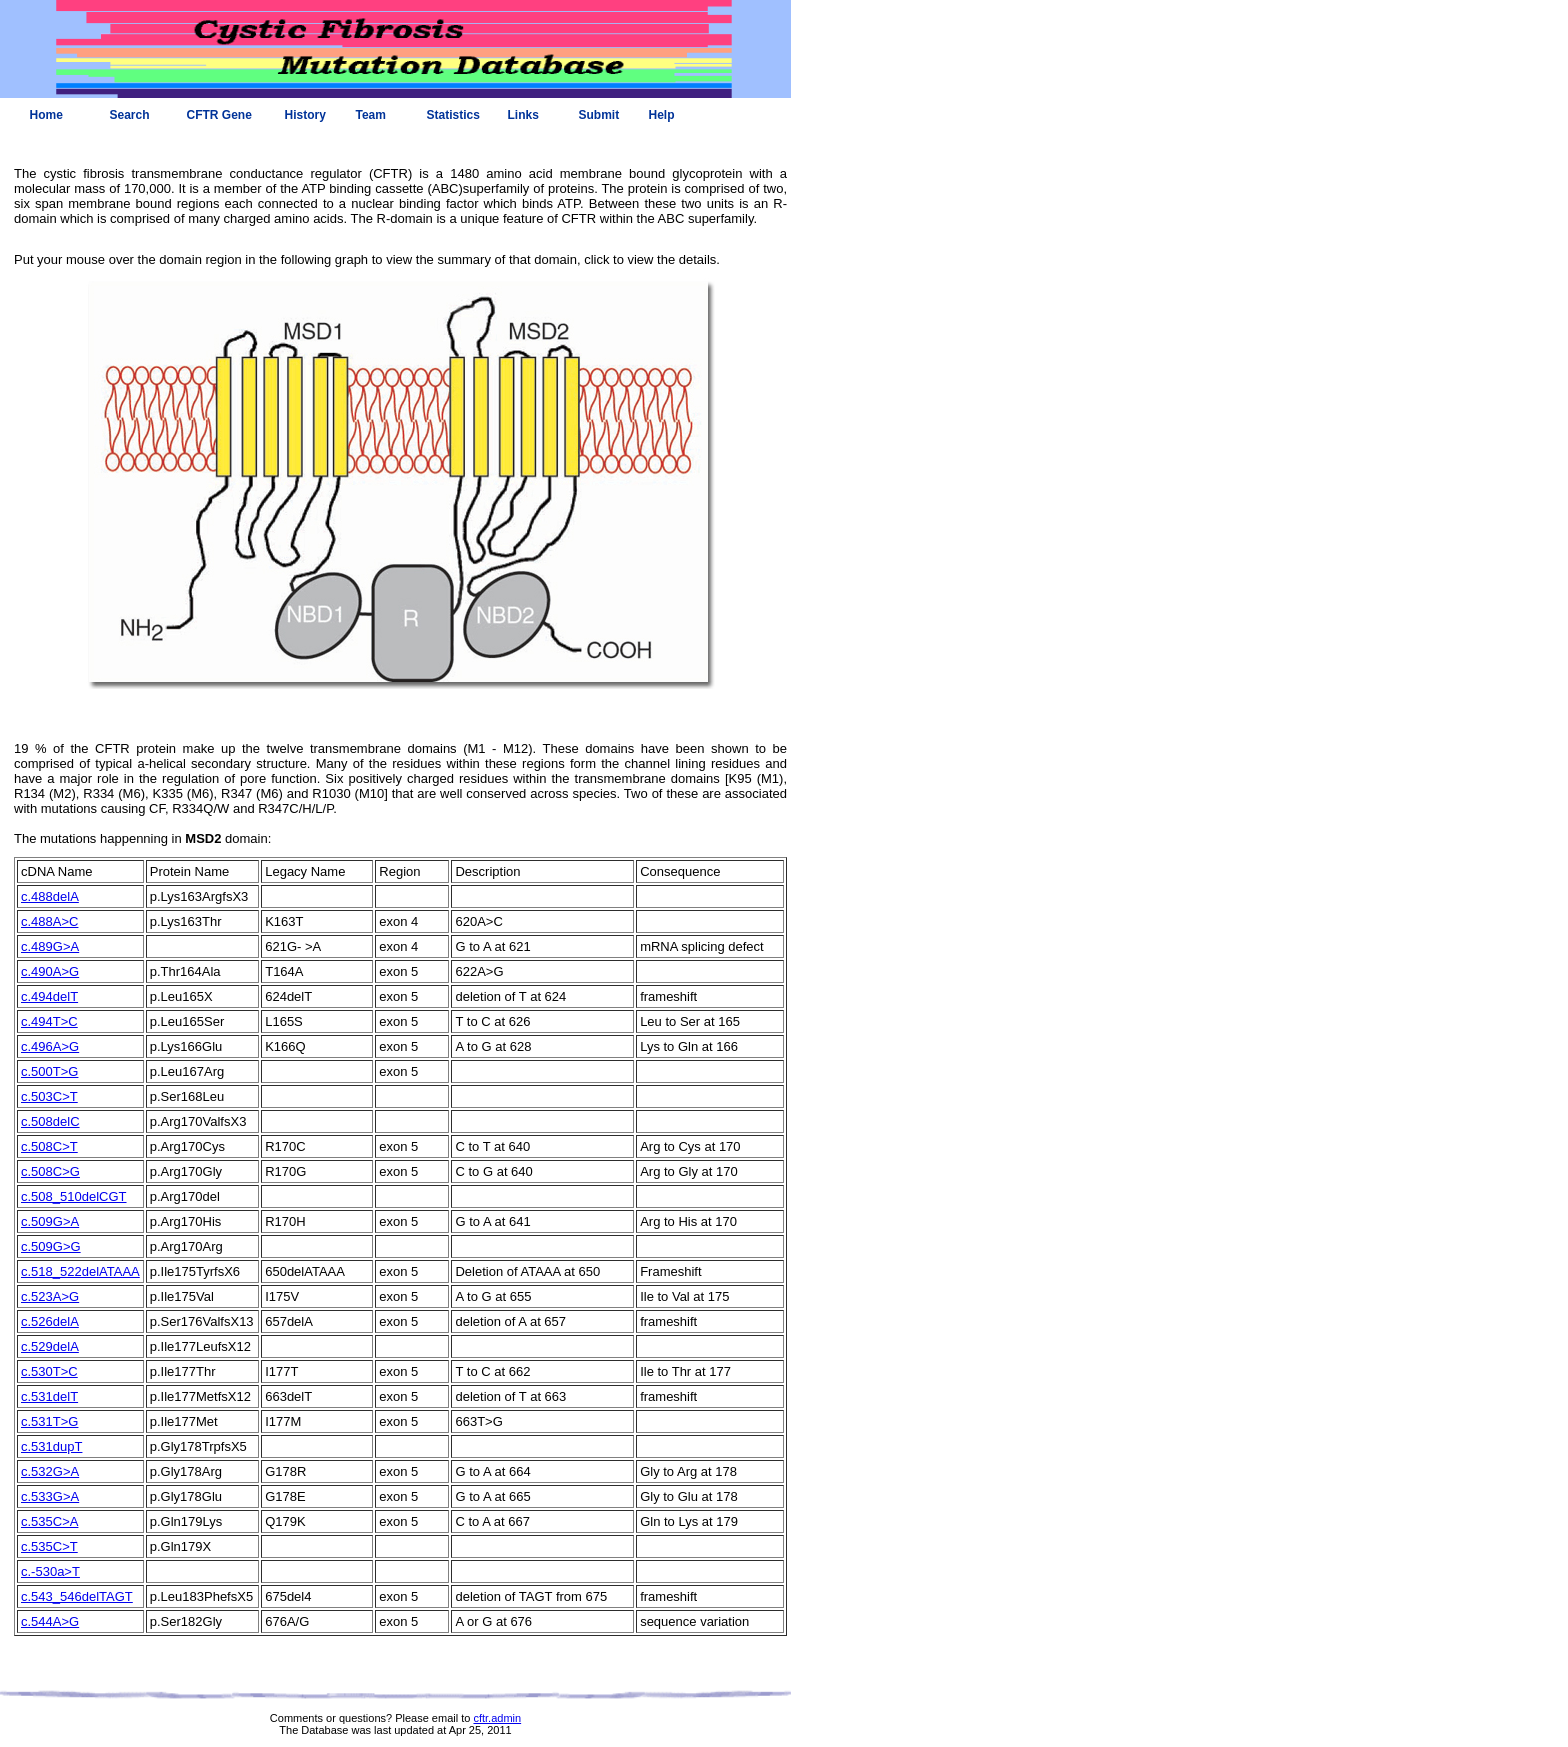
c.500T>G (49, 1071)
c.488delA (50, 896)
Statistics (453, 115)
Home (46, 115)
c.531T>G (49, 1421)
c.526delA (50, 1321)
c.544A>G (50, 1621)
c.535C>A (49, 1521)
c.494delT (49, 996)
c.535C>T (49, 1546)
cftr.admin (497, 1718)
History (305, 115)
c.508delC (50, 1121)
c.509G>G (51, 1246)
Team (371, 115)
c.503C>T (49, 1096)
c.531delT (49, 1396)
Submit (599, 115)
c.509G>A (50, 1221)
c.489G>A (50, 946)
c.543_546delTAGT (77, 1596)
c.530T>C (49, 1371)
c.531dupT (51, 1446)
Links (523, 115)
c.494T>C (49, 1021)
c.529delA (50, 1346)
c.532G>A (50, 1471)
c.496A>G (50, 1046)
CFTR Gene (219, 115)
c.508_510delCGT (74, 1196)
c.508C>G (50, 1171)
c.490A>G (50, 971)
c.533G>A (50, 1496)
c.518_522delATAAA (80, 1271)
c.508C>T (49, 1146)
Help (662, 115)
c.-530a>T (50, 1571)
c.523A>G (50, 1296)
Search (130, 115)
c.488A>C (49, 921)
